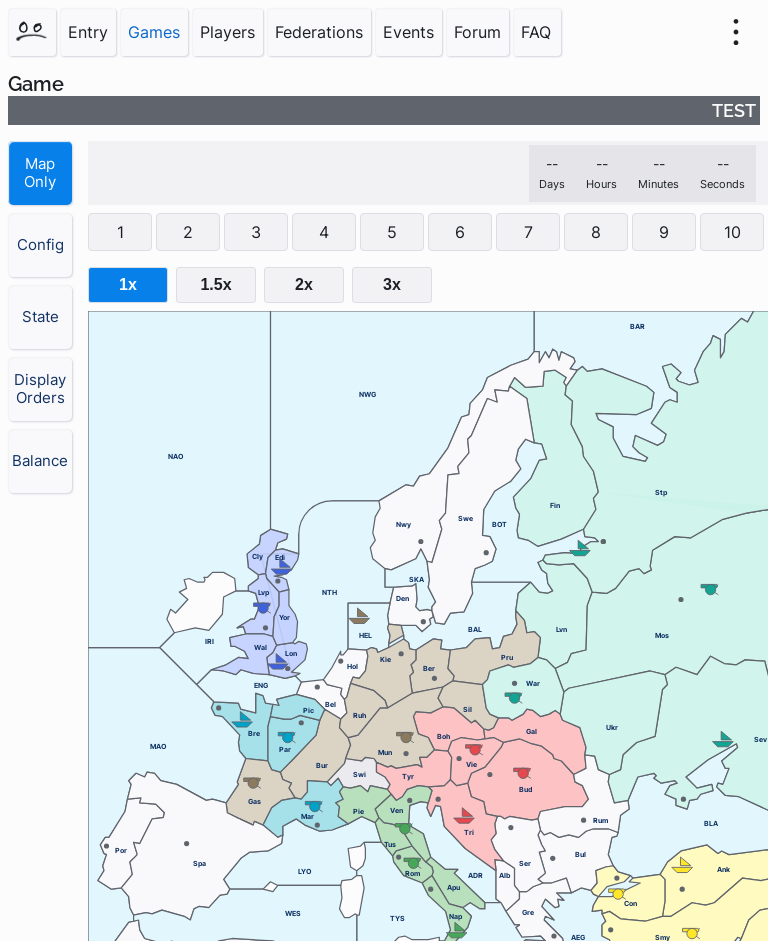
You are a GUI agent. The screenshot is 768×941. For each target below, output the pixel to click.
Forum (477, 32)
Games (154, 32)
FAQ (536, 32)
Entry (88, 32)
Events (408, 32)
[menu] (736, 32)
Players (227, 32)
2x (304, 284)
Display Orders (40, 389)
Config (40, 245)
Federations (319, 32)
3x (392, 284)
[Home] (32, 32)
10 (732, 232)
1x (128, 284)
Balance (40, 461)
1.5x (215, 284)
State (40, 317)
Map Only (40, 173)
